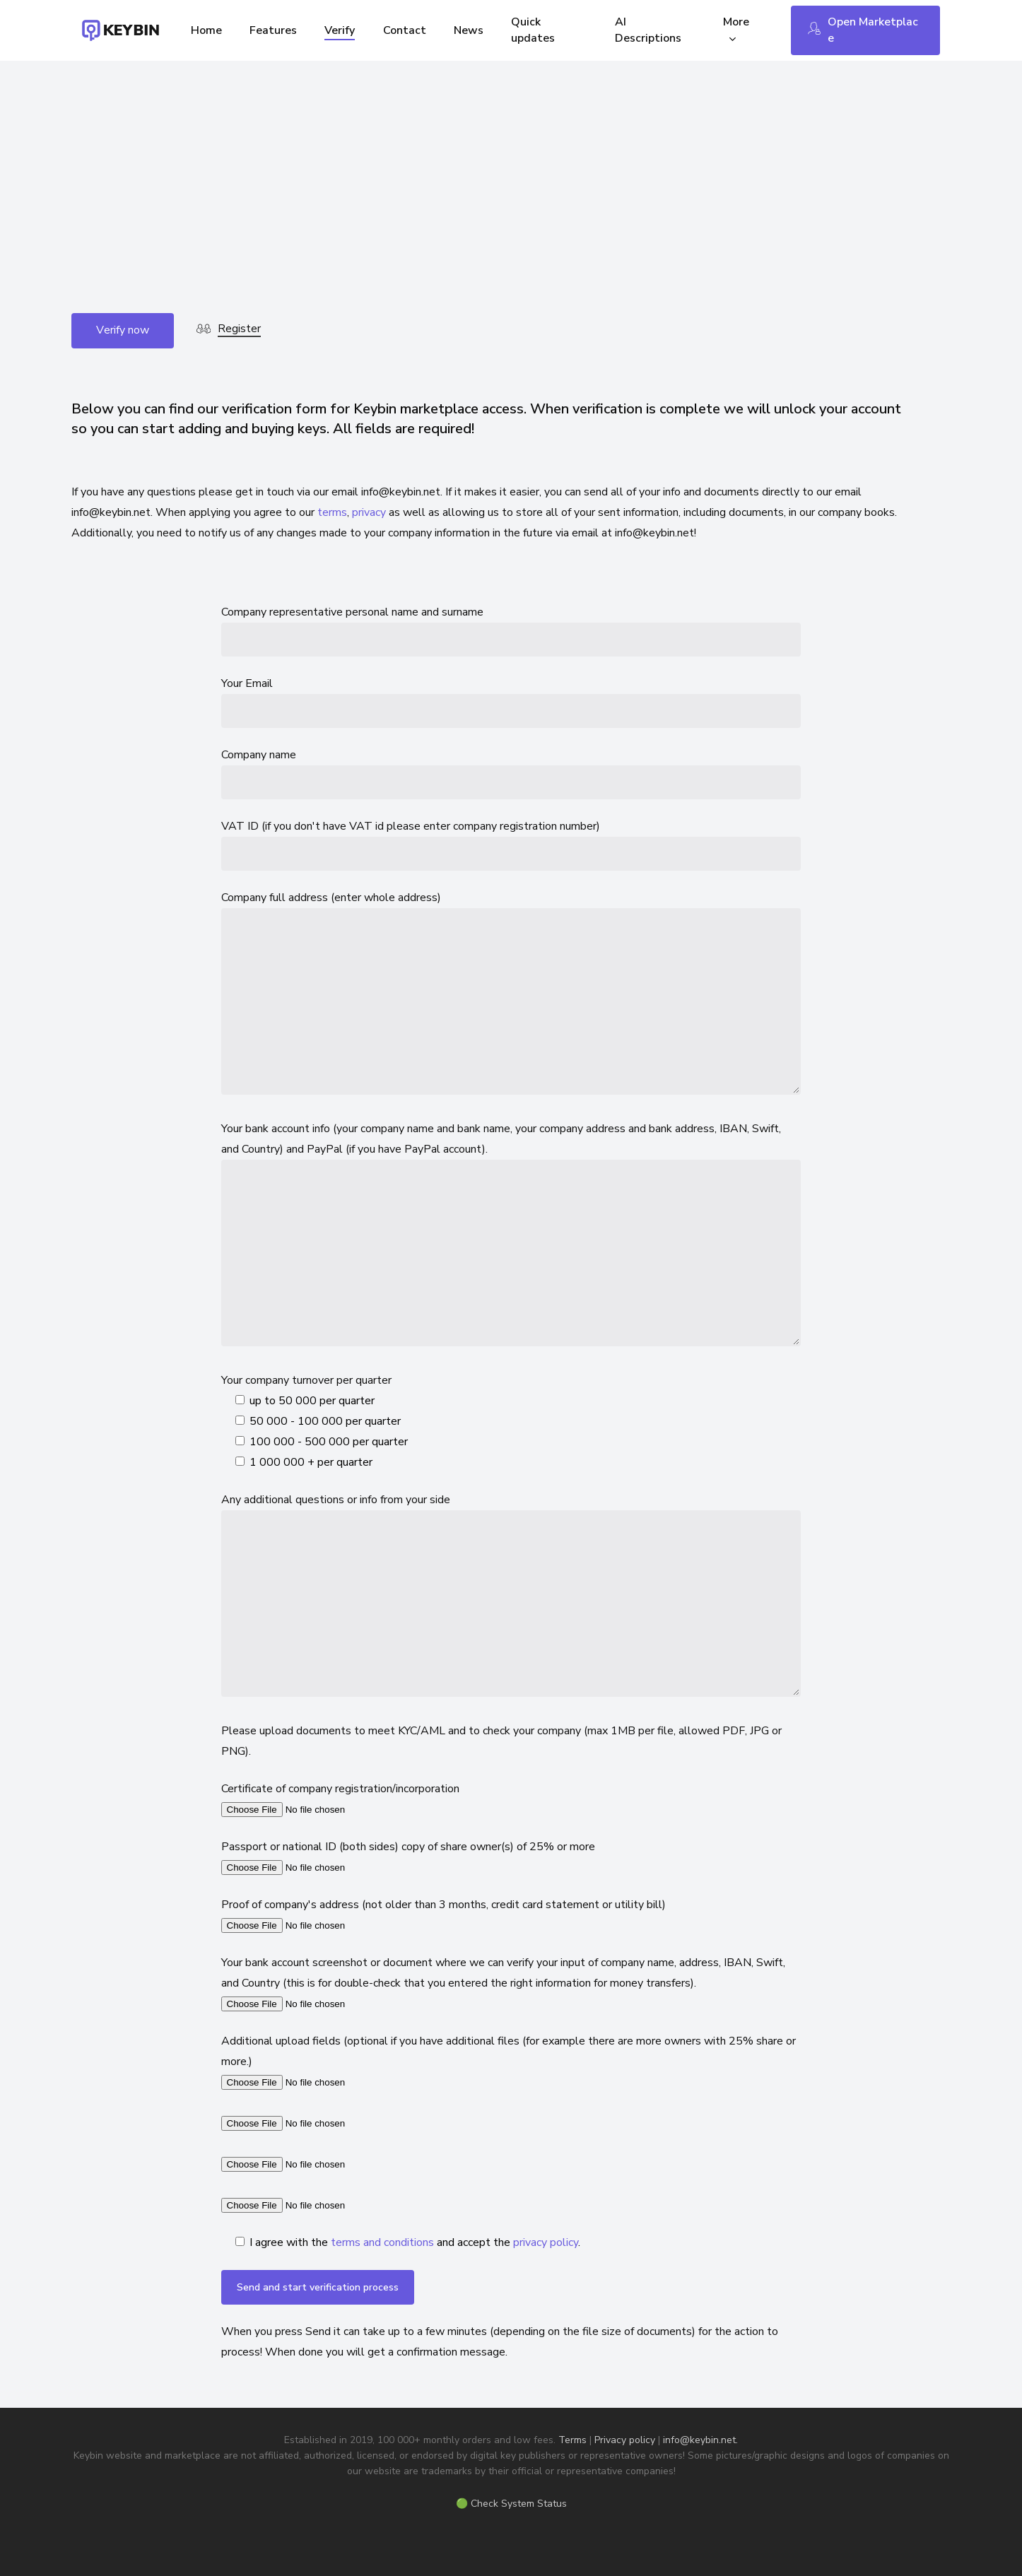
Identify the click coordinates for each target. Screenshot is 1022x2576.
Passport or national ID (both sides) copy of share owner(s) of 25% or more (511, 1858)
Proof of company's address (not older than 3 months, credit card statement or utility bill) (511, 1916)
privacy (369, 512)
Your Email (511, 702)
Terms (572, 2440)
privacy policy (545, 2242)
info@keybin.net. (700, 2440)
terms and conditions (382, 2242)
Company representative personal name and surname (511, 630)
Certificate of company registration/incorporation (511, 1800)
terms (332, 512)
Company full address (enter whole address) (511, 996)
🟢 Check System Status (511, 2503)
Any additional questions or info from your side (511, 1598)
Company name (511, 773)
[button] (122, 330)
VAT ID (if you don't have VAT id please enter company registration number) (511, 844)
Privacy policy (624, 2440)
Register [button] (239, 328)
